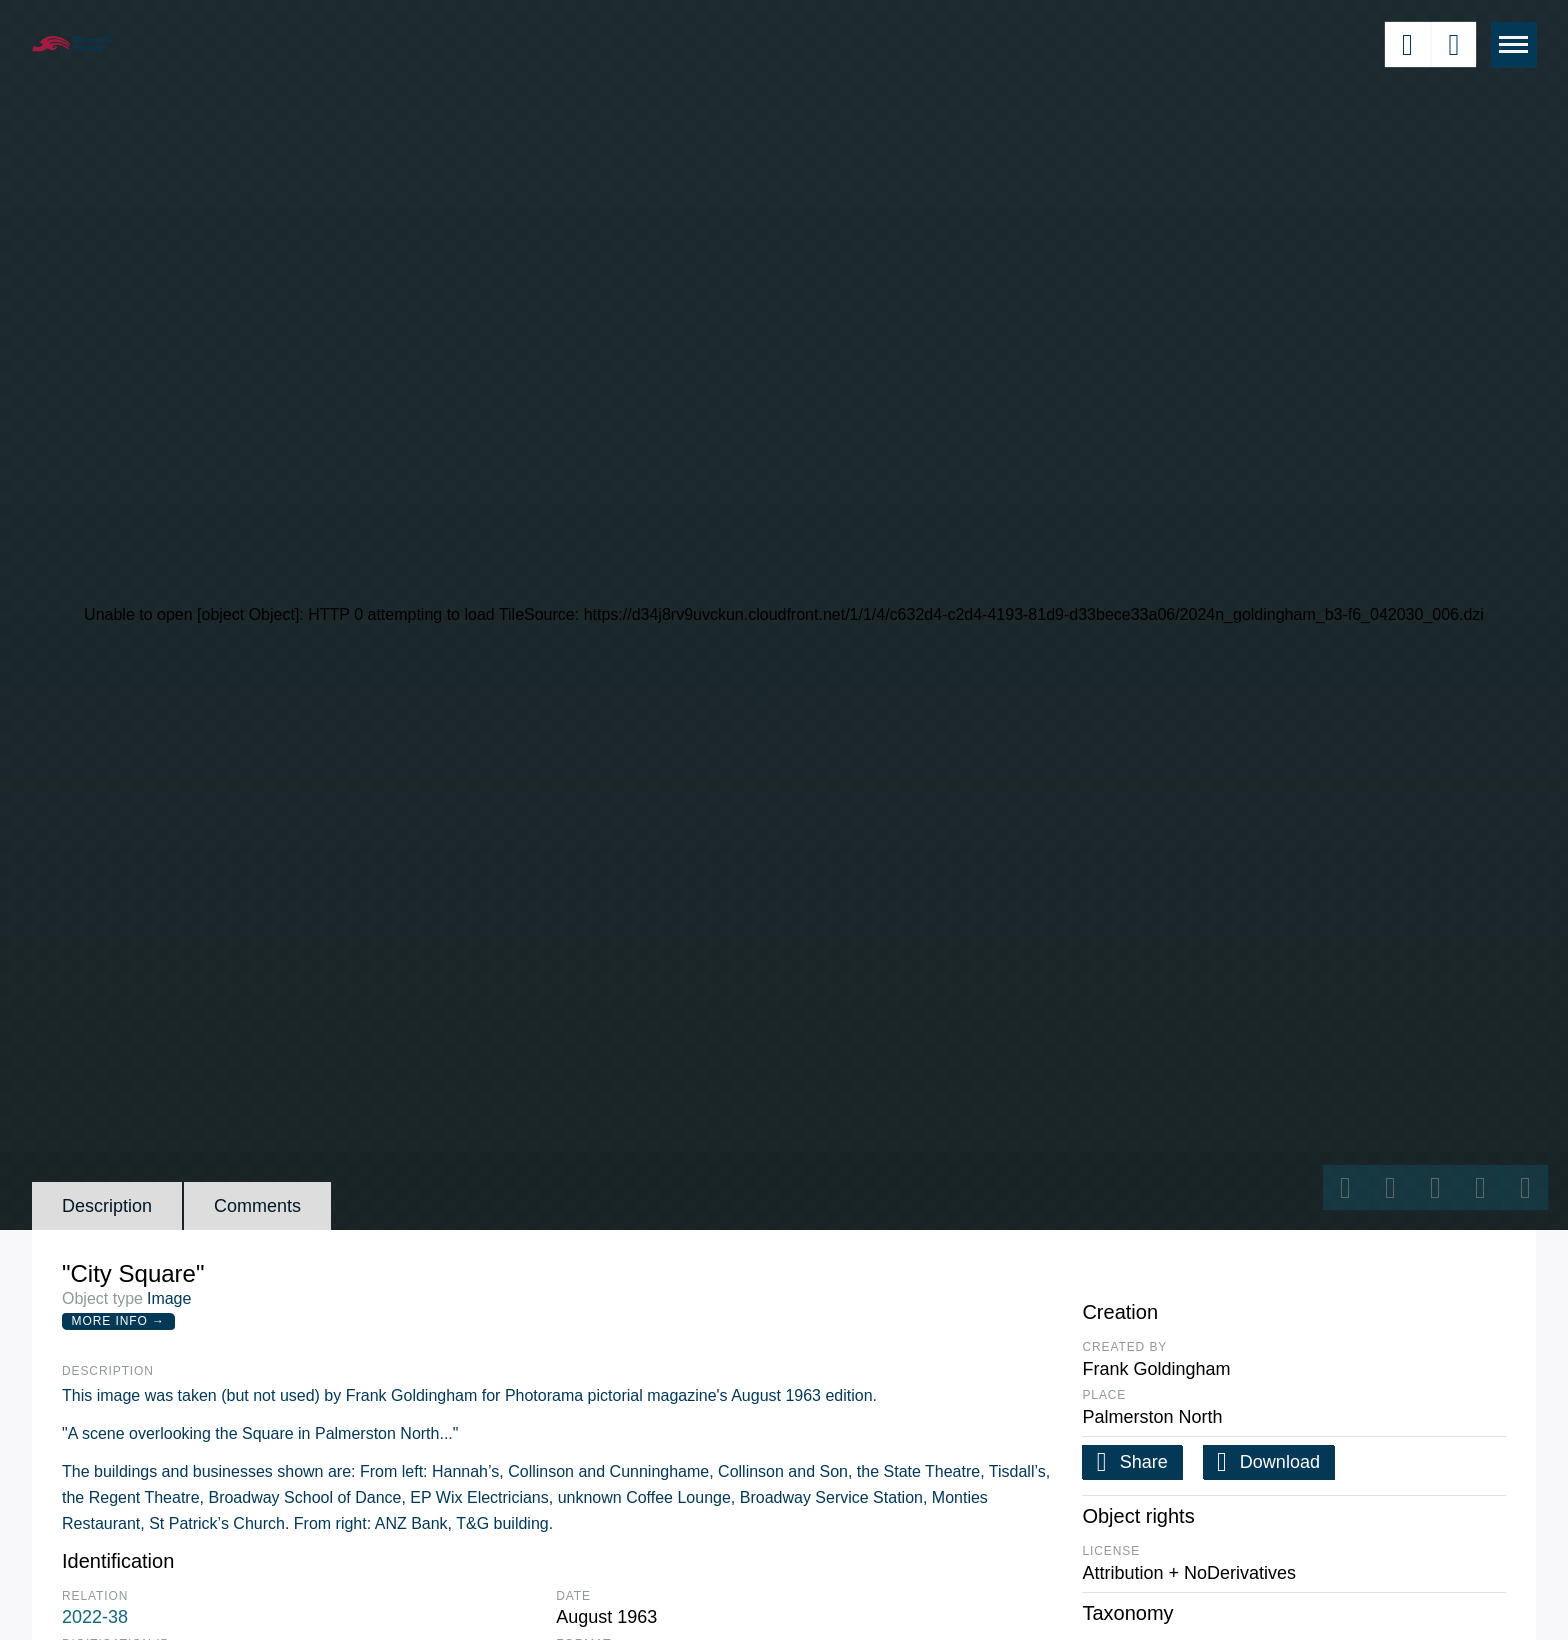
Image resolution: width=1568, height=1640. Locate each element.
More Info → (118, 1321)
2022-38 (95, 1617)
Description (107, 1206)
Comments (257, 1206)
